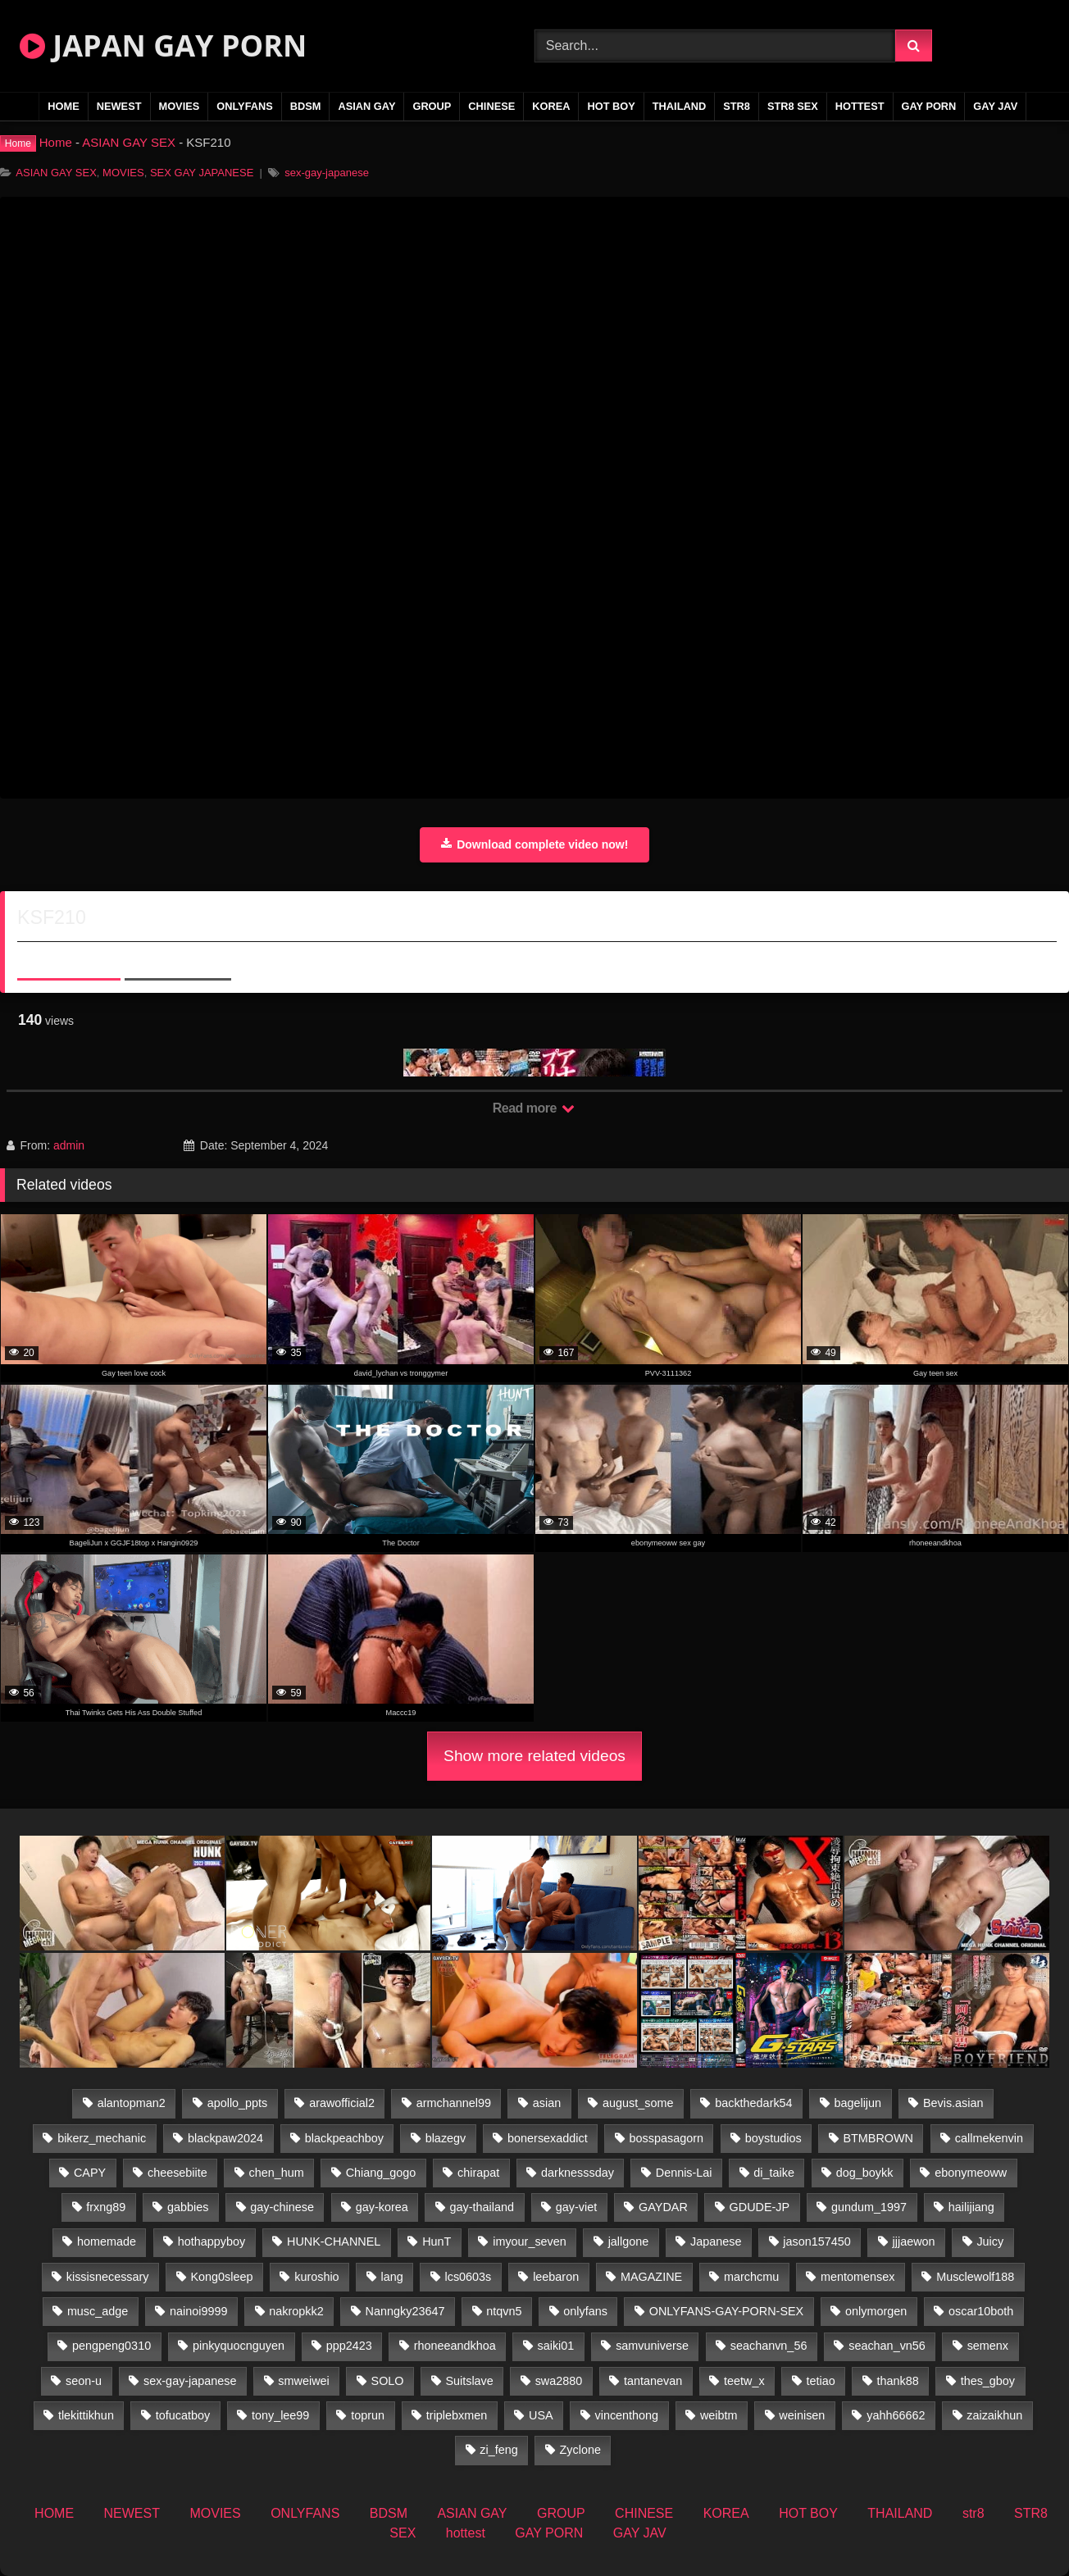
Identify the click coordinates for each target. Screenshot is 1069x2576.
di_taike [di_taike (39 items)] (773, 2172)
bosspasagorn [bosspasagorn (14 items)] (666, 2138)
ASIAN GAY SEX (128, 142)
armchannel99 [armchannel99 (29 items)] (453, 2102)
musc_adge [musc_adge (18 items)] (97, 2311)
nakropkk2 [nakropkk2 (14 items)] (296, 2311)
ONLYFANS (244, 106)
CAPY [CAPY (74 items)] (90, 2172)
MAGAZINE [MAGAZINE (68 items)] (651, 2276)
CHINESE (491, 106)
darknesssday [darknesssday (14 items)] (577, 2172)
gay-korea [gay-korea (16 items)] (382, 2207)
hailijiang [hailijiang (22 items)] (971, 2207)
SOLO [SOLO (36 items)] (387, 2380)
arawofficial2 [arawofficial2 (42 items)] (342, 2102)
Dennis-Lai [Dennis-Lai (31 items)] (684, 2172)
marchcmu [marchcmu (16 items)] (751, 2276)
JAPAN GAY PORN (163, 45)
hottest (860, 106)
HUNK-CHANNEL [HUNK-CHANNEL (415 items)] (333, 2241)
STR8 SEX (792, 106)
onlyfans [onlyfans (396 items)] (585, 2311)
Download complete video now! (535, 844)
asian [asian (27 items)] (547, 2102)
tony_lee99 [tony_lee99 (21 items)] (280, 2415)
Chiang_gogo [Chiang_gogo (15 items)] (381, 2172)
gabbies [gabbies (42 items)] (187, 2207)
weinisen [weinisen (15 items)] (802, 2415)
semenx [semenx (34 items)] (987, 2345)
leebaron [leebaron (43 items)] (556, 2276)
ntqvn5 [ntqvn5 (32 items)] (503, 2311)
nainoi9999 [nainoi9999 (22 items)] (198, 2311)
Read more (534, 1108)
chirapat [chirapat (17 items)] (478, 2172)
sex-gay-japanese (326, 172)
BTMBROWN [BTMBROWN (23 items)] (878, 2138)
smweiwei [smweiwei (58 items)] (303, 2380)
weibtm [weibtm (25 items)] (719, 2415)
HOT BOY (611, 106)
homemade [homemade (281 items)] (106, 2241)
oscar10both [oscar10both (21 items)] (980, 2311)
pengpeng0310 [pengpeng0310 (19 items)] (111, 2345)
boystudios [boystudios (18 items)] (773, 2138)
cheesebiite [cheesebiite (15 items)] (177, 2172)
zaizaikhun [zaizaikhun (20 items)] (994, 2415)
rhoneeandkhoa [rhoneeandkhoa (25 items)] (455, 2345)
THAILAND (679, 106)
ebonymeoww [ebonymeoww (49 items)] (971, 2172)
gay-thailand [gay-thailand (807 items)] (482, 2207)
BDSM (305, 106)
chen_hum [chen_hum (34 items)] (276, 2172)
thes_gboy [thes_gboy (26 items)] (988, 2380)
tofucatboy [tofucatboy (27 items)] (183, 2415)
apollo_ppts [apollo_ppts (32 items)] (237, 2102)
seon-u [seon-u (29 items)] (84, 2380)
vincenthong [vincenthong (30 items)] (626, 2415)
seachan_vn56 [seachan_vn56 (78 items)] (887, 2345)
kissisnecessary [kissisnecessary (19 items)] (107, 2276)
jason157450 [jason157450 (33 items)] (816, 2241)
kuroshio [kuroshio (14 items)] (316, 2276)
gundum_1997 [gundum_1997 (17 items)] (869, 2207)
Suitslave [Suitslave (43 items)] (469, 2380)
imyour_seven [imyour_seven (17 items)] (529, 2241)
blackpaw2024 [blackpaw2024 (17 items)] (225, 2138)
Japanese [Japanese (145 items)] (715, 2241)
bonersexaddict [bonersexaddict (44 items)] (547, 2138)
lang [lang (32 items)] (391, 2276)
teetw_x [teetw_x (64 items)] (744, 2380)
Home (55, 142)
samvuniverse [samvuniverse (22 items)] (652, 2345)
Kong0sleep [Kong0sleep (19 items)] (221, 2276)
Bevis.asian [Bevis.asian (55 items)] (953, 2102)
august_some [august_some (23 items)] (638, 2102)
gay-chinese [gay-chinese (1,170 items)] (282, 2207)
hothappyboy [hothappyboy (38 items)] (211, 2241)
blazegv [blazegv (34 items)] (445, 2138)
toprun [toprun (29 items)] (367, 2415)
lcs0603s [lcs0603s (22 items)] (468, 2276)
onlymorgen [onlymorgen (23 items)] (876, 2311)
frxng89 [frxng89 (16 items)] (105, 2207)
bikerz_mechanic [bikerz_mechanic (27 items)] (101, 2138)
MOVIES (179, 106)
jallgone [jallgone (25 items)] (628, 2241)
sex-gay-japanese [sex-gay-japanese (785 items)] (190, 2380)
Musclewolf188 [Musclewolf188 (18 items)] (975, 2276)
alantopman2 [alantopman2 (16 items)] (132, 2102)
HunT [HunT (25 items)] (436, 2241)
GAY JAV (995, 106)
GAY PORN (929, 106)
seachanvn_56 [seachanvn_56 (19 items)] (768, 2345)
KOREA (551, 106)
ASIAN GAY (366, 106)
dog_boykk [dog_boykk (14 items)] (865, 2172)
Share (178, 958)
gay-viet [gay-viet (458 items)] (576, 2207)
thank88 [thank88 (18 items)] (898, 2380)
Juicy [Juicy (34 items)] (989, 2241)
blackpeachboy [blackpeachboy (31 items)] (344, 2138)
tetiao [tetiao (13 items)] (821, 2380)
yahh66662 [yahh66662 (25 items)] (896, 2415)
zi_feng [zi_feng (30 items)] (498, 2449)
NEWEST (119, 106)
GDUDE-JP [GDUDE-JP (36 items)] (760, 2207)
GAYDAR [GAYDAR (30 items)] (663, 2207)
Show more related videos (534, 1755)
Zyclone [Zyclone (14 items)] (580, 2449)
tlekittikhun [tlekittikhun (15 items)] (86, 2415)
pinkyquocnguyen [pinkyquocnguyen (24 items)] (238, 2345)
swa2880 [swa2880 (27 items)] (559, 2380)
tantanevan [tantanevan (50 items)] (653, 2380)
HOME (63, 106)
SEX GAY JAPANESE (201, 172)
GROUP (431, 106)
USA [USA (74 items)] (541, 2415)
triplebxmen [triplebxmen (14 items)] (456, 2415)
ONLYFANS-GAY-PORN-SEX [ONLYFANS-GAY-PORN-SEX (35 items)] (726, 2311)
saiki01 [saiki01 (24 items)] (556, 2345)
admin (68, 1145)
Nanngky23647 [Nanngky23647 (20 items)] (405, 2311)
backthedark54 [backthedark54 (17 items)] (753, 2102)
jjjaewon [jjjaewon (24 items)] (914, 2241)
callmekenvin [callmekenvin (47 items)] (989, 2138)
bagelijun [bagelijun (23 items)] (857, 2102)
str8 (736, 106)
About (68, 958)
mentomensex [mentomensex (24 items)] (857, 2276)
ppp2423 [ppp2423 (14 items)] (349, 2345)
